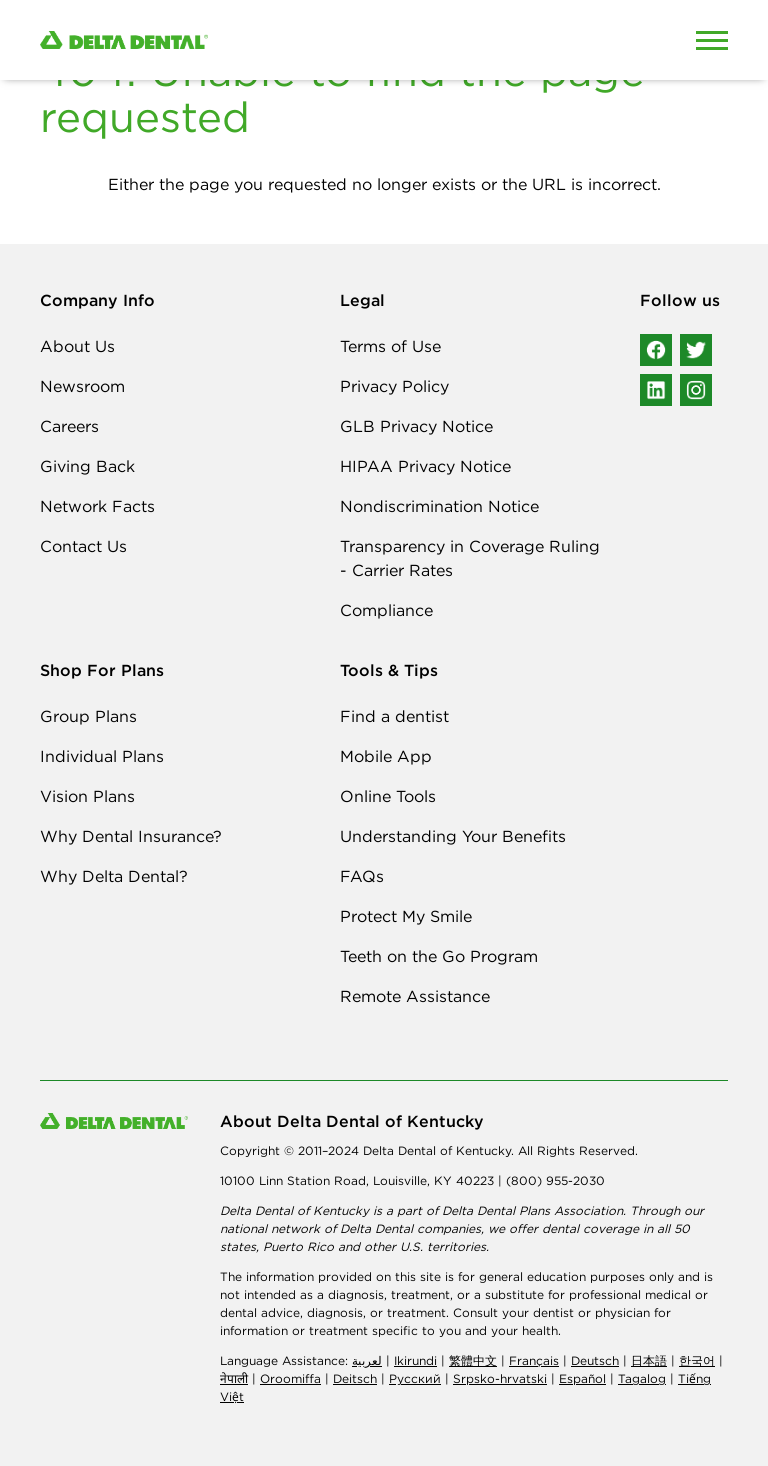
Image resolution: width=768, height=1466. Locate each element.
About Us (77, 346)
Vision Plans (87, 796)
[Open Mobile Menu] (712, 40)
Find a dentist (394, 716)
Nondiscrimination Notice (439, 506)
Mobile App (386, 756)
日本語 (649, 1360)
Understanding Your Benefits (453, 836)
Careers (69, 426)
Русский (415, 1378)
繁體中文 (473, 1360)
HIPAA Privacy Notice (425, 466)
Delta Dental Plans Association (532, 1210)
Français (534, 1360)
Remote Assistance (415, 996)
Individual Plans (102, 756)
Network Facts (97, 506)
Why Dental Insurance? (131, 836)
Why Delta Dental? (114, 876)
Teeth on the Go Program (439, 956)
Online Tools (388, 796)
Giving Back (87, 466)
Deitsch (355, 1378)
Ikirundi (415, 1360)
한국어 (697, 1360)
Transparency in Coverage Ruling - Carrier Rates (470, 558)
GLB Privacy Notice (416, 426)
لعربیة (367, 1360)
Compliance (386, 610)
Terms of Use (390, 346)
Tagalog (642, 1378)
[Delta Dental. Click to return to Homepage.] (294, 40)
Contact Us (83, 546)
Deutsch (595, 1360)
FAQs (362, 876)
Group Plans (88, 716)
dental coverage (590, 1228)
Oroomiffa (290, 1378)
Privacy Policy (394, 386)
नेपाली (234, 1378)
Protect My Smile (406, 916)
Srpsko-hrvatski (500, 1378)
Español (582, 1378)
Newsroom (82, 386)
